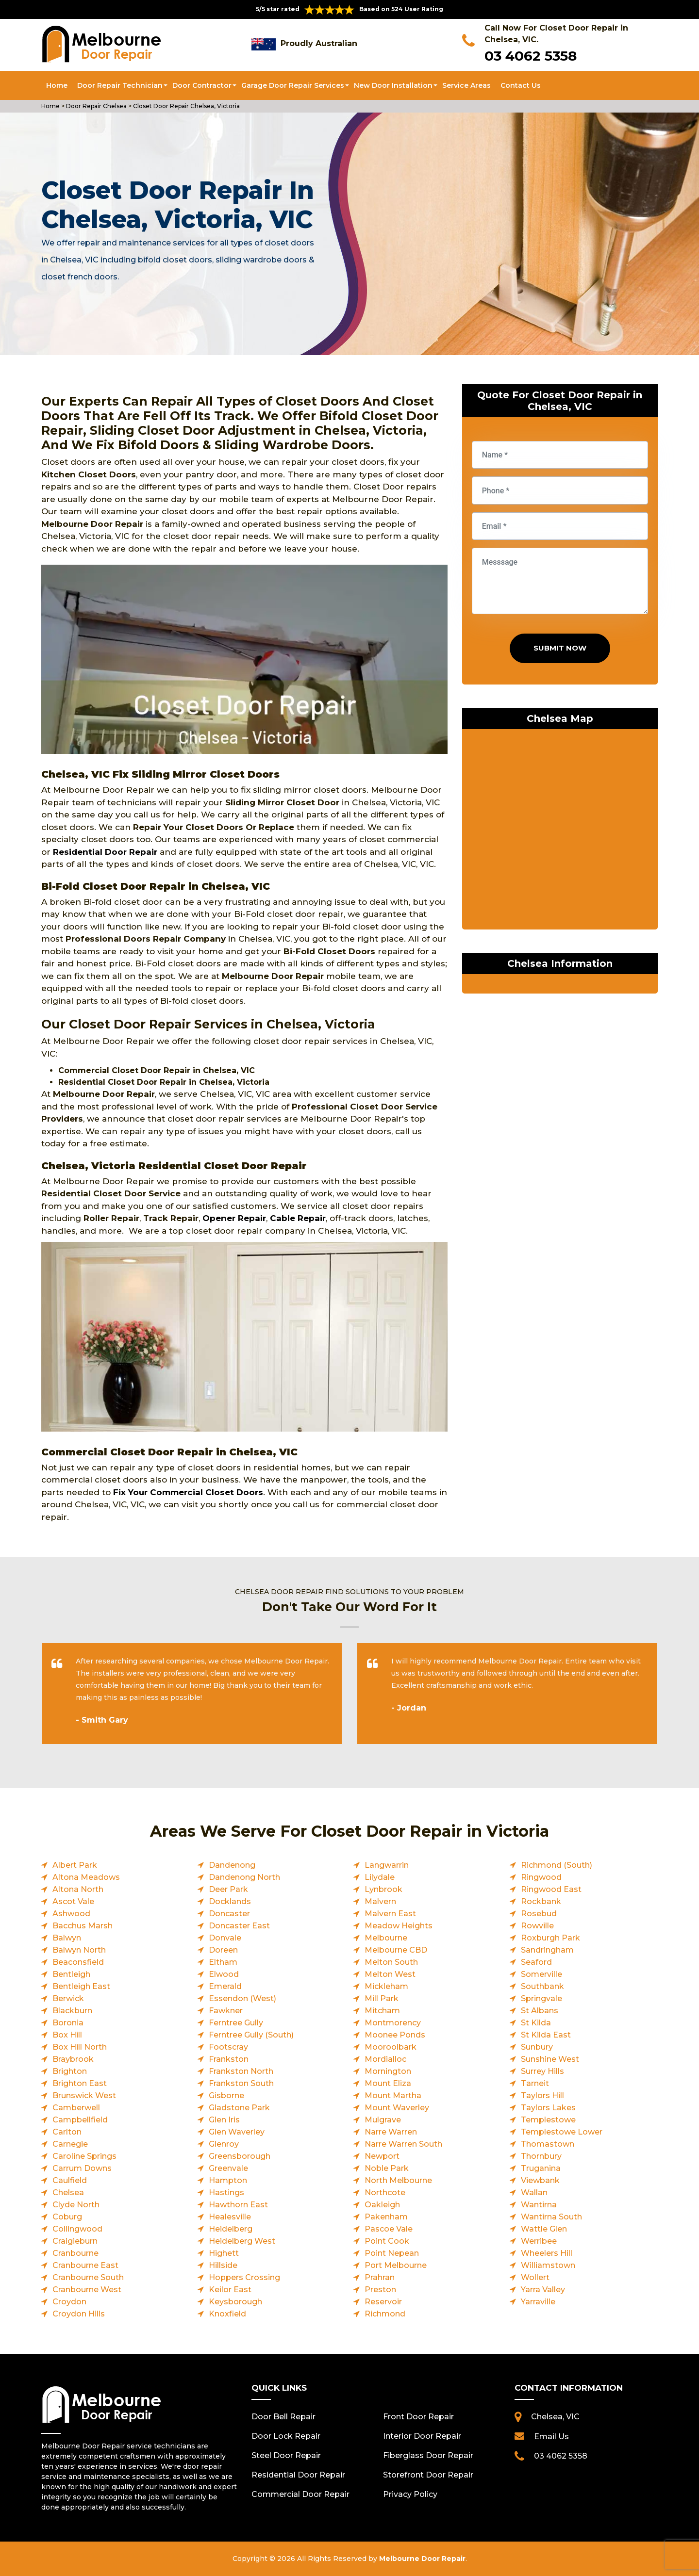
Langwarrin (387, 1865)
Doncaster (229, 1913)
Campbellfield (80, 2119)
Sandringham (547, 1950)
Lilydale (380, 1877)
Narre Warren (391, 2131)
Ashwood (71, 1913)
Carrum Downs (82, 2168)
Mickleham (386, 1986)
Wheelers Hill (546, 2253)
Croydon (69, 2301)
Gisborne (226, 2095)
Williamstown (548, 2265)
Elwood (224, 1974)
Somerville (541, 1974)
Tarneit (535, 2083)
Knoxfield (227, 2313)
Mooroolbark (390, 2047)
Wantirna (539, 2204)
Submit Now (559, 647)
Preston (380, 2289)
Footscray (228, 2047)
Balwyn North (79, 1950)
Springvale (541, 1998)
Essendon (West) (242, 1998)
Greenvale (228, 2168)
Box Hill (67, 2034)
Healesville (230, 2216)
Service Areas (466, 85)
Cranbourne (75, 2253)
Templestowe (548, 2119)
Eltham (223, 1962)
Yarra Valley (543, 2289)
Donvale (225, 1937)
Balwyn (66, 1937)
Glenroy (224, 2144)
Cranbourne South (88, 2277)
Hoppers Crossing (244, 2277)
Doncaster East (239, 1925)
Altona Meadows (86, 1877)
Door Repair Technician (120, 85)
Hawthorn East (238, 2204)
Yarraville (538, 2301)
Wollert (535, 2277)
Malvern (380, 1901)
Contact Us (520, 85)
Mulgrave (383, 2119)
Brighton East (79, 2083)
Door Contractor (202, 85)
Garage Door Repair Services (292, 85)
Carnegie (70, 2144)
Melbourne (386, 1937)
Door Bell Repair (283, 2416)
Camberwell (76, 2107)
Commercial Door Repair (300, 2494)
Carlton (67, 2131)
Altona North (77, 1889)
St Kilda (536, 2022)
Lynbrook (383, 1889)
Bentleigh (71, 1974)
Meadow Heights (399, 1925)
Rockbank (541, 1901)
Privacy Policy (410, 2494)
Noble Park (387, 2168)
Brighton (69, 2071)
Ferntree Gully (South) (251, 2034)
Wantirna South (551, 2216)
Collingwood (77, 2229)
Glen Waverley (237, 2131)
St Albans (539, 2010)
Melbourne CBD (396, 1950)
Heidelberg (230, 2229)
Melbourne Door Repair (422, 2558)
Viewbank (540, 2180)
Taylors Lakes (548, 2107)
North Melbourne (398, 2180)
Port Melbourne (396, 2265)
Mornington (388, 2071)
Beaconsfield (78, 1962)
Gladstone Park (239, 2107)
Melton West (390, 1974)
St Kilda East (546, 2034)
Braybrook (73, 2059)
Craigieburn (75, 2241)
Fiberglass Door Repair (428, 2455)
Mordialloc (385, 2059)
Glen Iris (224, 2119)
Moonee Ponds (395, 2034)
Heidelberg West (242, 2241)
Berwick (68, 1998)
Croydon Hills (78, 2313)
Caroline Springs (84, 2156)
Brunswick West (84, 2095)
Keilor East (230, 2289)
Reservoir (383, 2301)
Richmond (385, 2313)
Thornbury (541, 2156)
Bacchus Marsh (82, 1925)
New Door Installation (393, 85)
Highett (224, 2253)
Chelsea (68, 2192)
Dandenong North (244, 1877)
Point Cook (387, 2241)
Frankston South (241, 2083)
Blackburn (72, 2010)
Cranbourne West (86, 2289)
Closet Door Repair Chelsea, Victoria (186, 106)
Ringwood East (551, 1889)
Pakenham (386, 2216)
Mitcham (382, 2010)
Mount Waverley (397, 2107)
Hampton (228, 2180)
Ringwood (541, 1877)
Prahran (380, 2277)
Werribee (539, 2241)
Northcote (385, 2192)
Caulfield (69, 2180)
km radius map (560, 831)
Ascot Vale (73, 1901)
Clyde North (76, 2204)
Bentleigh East (81, 1986)
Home (56, 85)
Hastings (226, 2192)
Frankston (229, 2059)
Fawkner (226, 2010)
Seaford (536, 1962)
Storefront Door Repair (428, 2474)
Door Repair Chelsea (96, 106)
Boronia (67, 2022)
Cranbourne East (85, 2265)
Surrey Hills (542, 2071)
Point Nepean (392, 2253)
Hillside (223, 2265)
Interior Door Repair (422, 2436)
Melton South (391, 1962)
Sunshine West (550, 2059)
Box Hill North (79, 2047)
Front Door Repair (418, 2416)
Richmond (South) (556, 1865)
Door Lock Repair (285, 2436)
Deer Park (228, 1889)
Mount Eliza (388, 2083)
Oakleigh (382, 2204)
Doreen (223, 1950)
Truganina (541, 2168)
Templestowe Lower (561, 2131)
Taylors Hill (542, 2095)
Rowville (537, 1925)
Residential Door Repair (105, 852)
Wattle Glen (544, 2229)
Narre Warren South (403, 2144)
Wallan (534, 2192)
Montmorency (393, 2022)
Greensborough (239, 2156)
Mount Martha (393, 2095)
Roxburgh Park (550, 1937)
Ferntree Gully (236, 2022)
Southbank (542, 1986)
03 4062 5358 (530, 56)
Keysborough (235, 2301)
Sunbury (537, 2047)
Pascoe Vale (389, 2229)
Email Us (551, 2436)
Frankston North (241, 2071)
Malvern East (390, 1913)
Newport (382, 2156)
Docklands (230, 1901)
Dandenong (232, 1865)
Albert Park (74, 1865)
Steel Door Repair (286, 2455)
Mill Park (382, 1998)
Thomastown (547, 2144)
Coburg (67, 2216)
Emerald (225, 1986)
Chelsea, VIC (555, 2416)
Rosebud (539, 1913)
